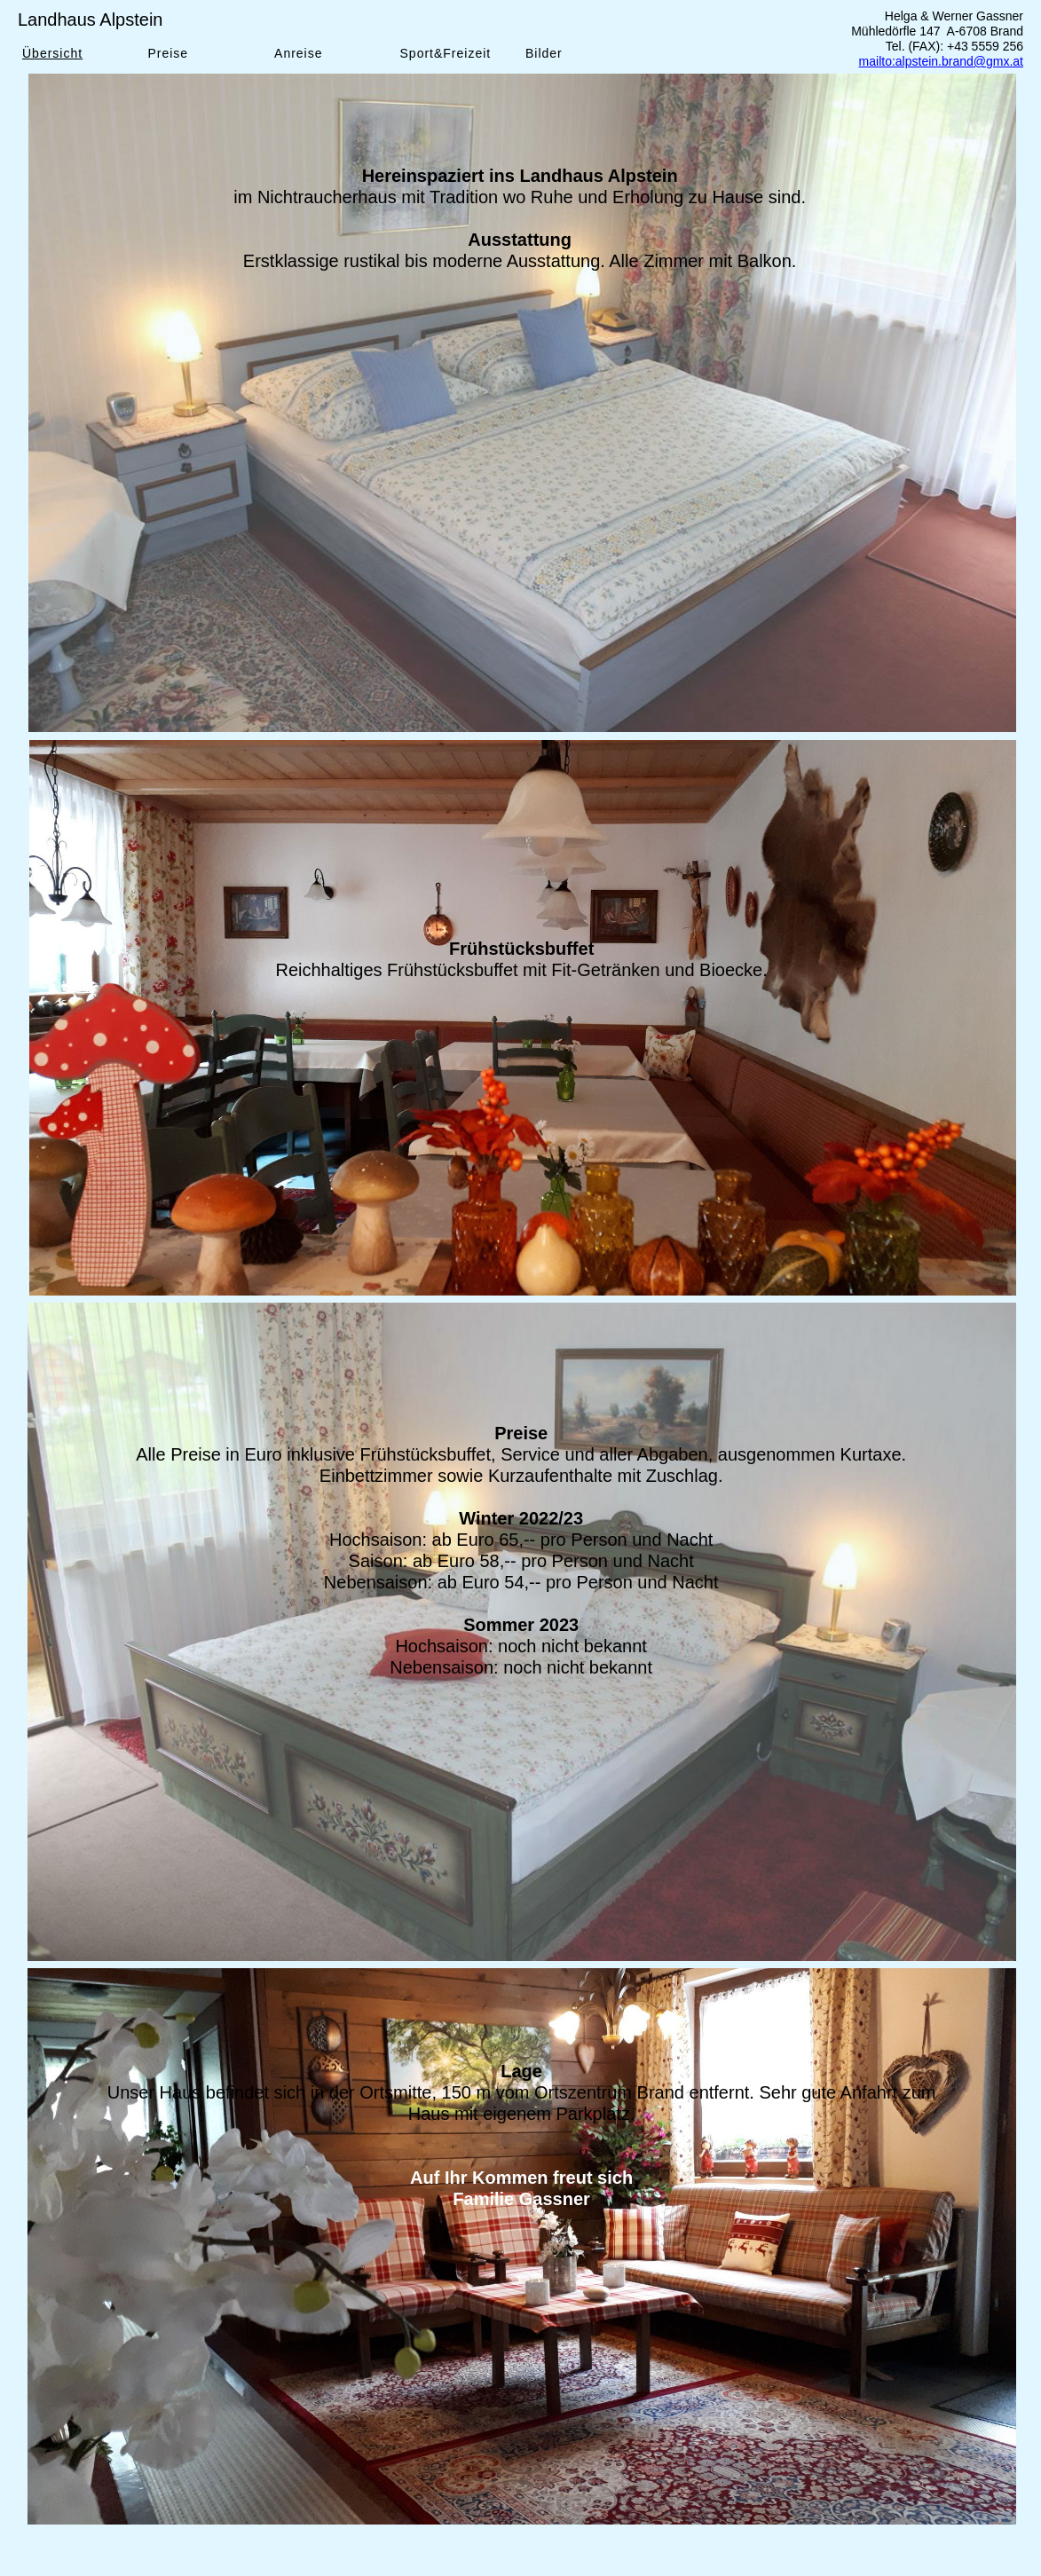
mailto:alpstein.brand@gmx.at (941, 61)
